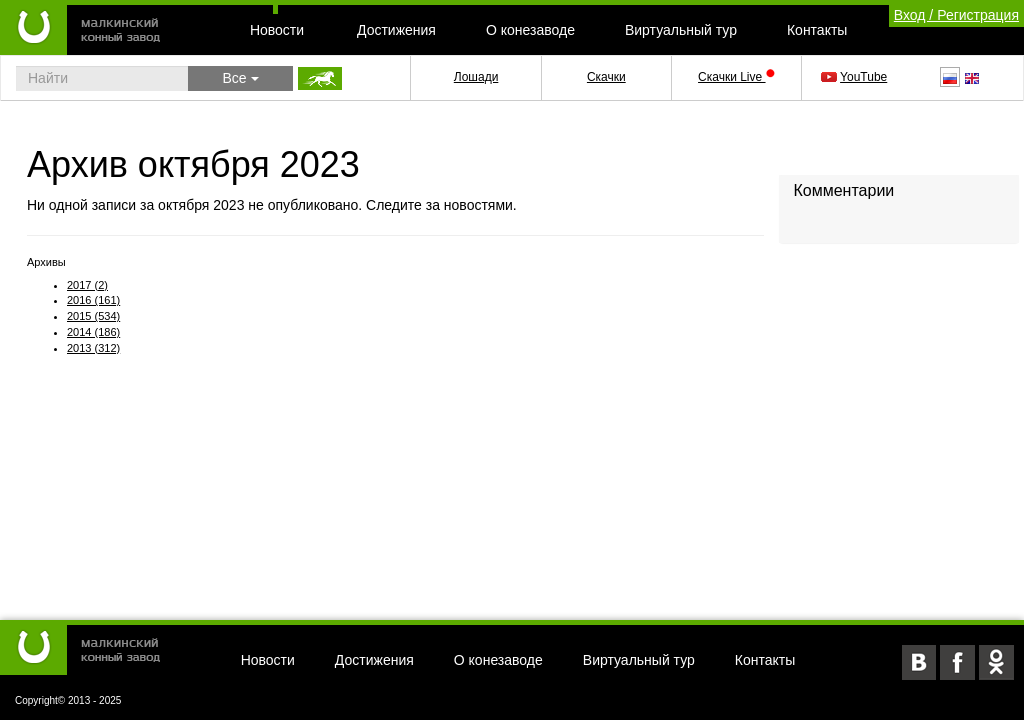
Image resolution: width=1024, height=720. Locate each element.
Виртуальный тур (681, 30)
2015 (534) (93, 316)
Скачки (606, 77)
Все (240, 78)
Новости (277, 30)
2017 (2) (87, 285)
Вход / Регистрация (956, 15)
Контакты (817, 30)
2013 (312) (93, 348)
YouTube (855, 77)
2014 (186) (93, 332)
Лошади (476, 77)
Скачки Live (736, 77)
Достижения (396, 30)
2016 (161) (93, 300)
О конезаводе (530, 30)
